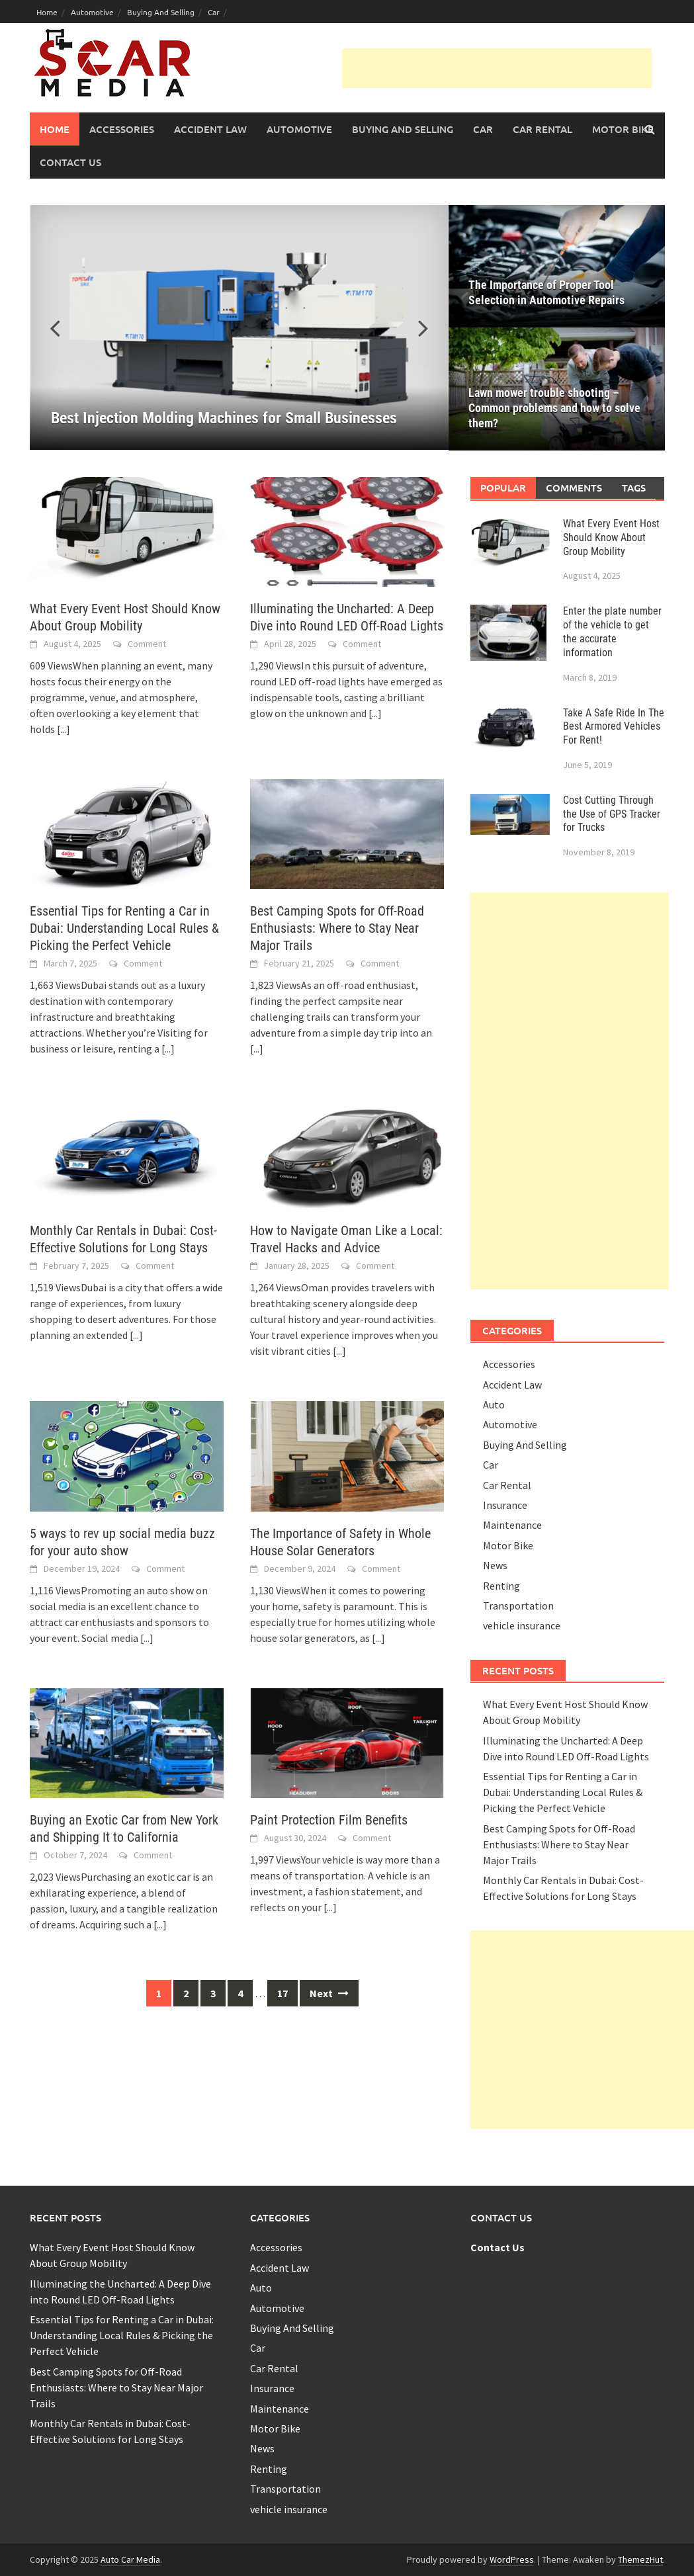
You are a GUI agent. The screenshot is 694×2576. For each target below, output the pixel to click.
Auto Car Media (130, 2559)
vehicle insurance (521, 1625)
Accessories (121, 129)
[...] (63, 729)
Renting (501, 1585)
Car (214, 12)
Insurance (505, 1505)
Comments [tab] (574, 487)
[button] (415, 327)
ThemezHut (640, 2559)
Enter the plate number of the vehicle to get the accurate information (612, 631)
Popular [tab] (503, 487)
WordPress (512, 2559)
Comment (147, 644)
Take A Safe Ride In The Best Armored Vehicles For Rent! (613, 727)
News (495, 1565)
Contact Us (70, 162)
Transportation (518, 1605)
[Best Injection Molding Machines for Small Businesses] (239, 327)
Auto (494, 1404)
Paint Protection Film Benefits (329, 1820)
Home (47, 12)
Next (329, 1993)
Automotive (92, 12)
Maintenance (512, 1524)
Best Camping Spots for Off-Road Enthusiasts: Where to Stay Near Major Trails (337, 928)
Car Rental (542, 129)
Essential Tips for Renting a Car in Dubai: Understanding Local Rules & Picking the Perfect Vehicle (124, 928)
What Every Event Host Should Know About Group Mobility (611, 537)
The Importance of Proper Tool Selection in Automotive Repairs (546, 292)
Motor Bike (623, 129)
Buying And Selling (161, 12)
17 (282, 1993)
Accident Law (210, 129)
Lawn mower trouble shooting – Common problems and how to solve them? (554, 408)
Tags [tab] (634, 487)
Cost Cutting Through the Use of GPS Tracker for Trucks (611, 814)
